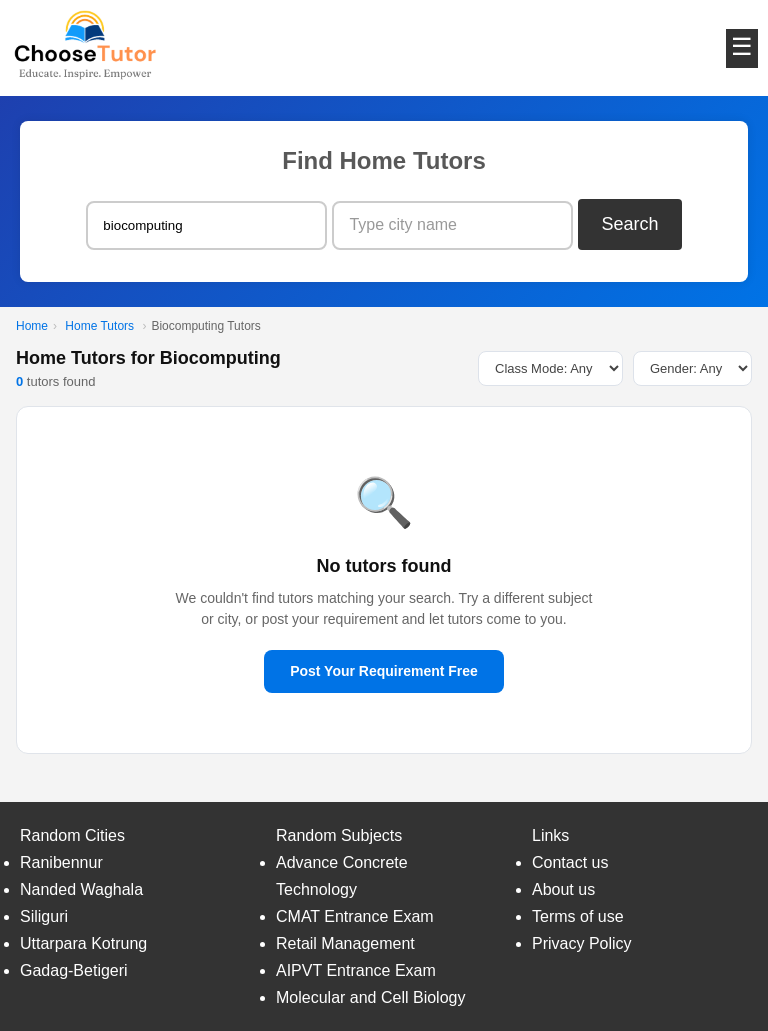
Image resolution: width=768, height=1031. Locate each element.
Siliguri (44, 916)
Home (32, 326)
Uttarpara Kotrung (83, 943)
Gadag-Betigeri (74, 970)
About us (563, 889)
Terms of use (578, 916)
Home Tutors (99, 326)
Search (630, 224)
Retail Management (345, 943)
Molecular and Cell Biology (370, 997)
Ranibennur (61, 862)
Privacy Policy (582, 943)
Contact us (570, 862)
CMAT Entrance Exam (355, 916)
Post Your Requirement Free (384, 671)
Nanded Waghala (81, 889)
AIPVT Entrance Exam (356, 970)
